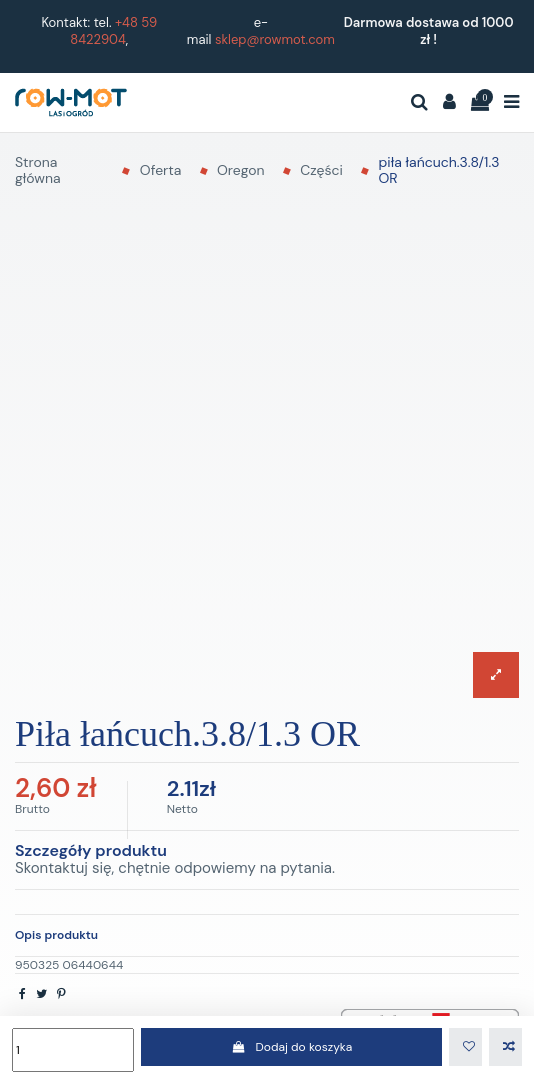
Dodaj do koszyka (291, 1047)
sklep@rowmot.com (275, 39)
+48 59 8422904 (113, 31)
